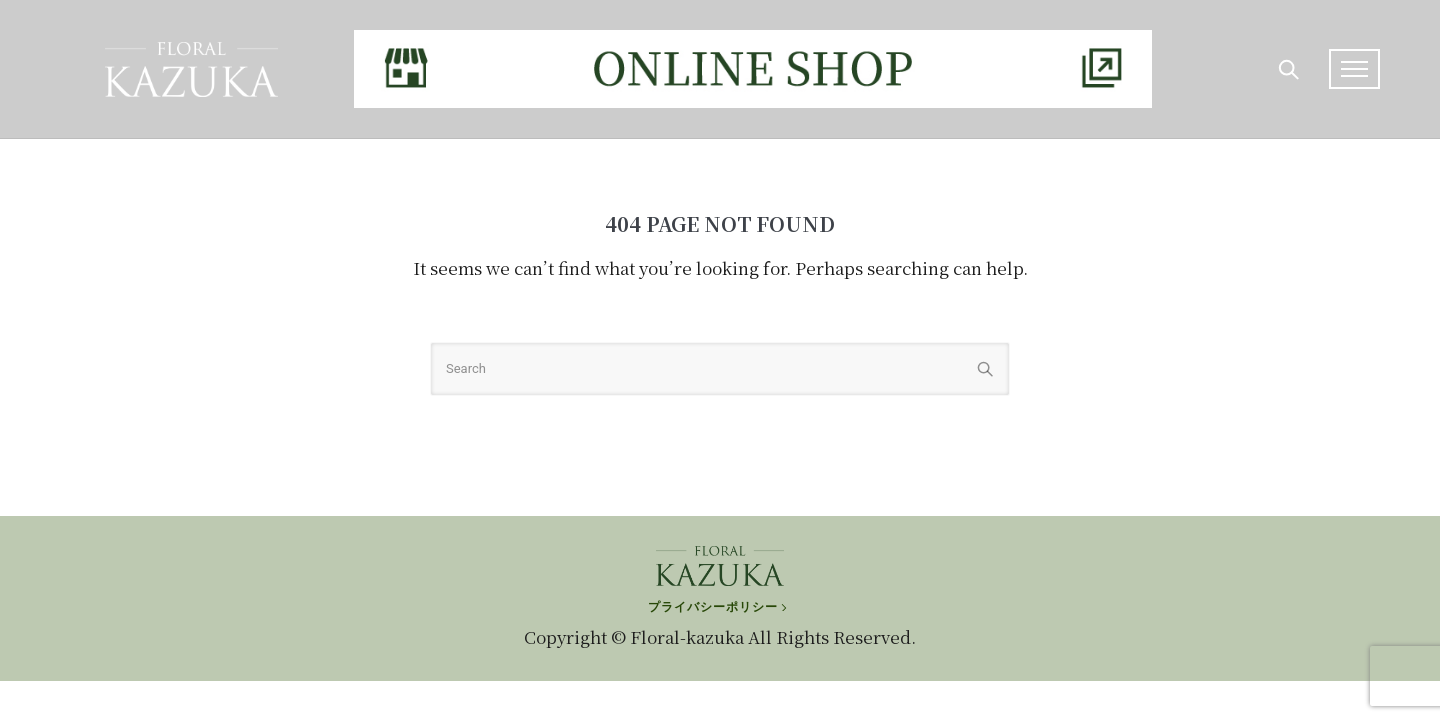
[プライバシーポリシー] (719, 597)
